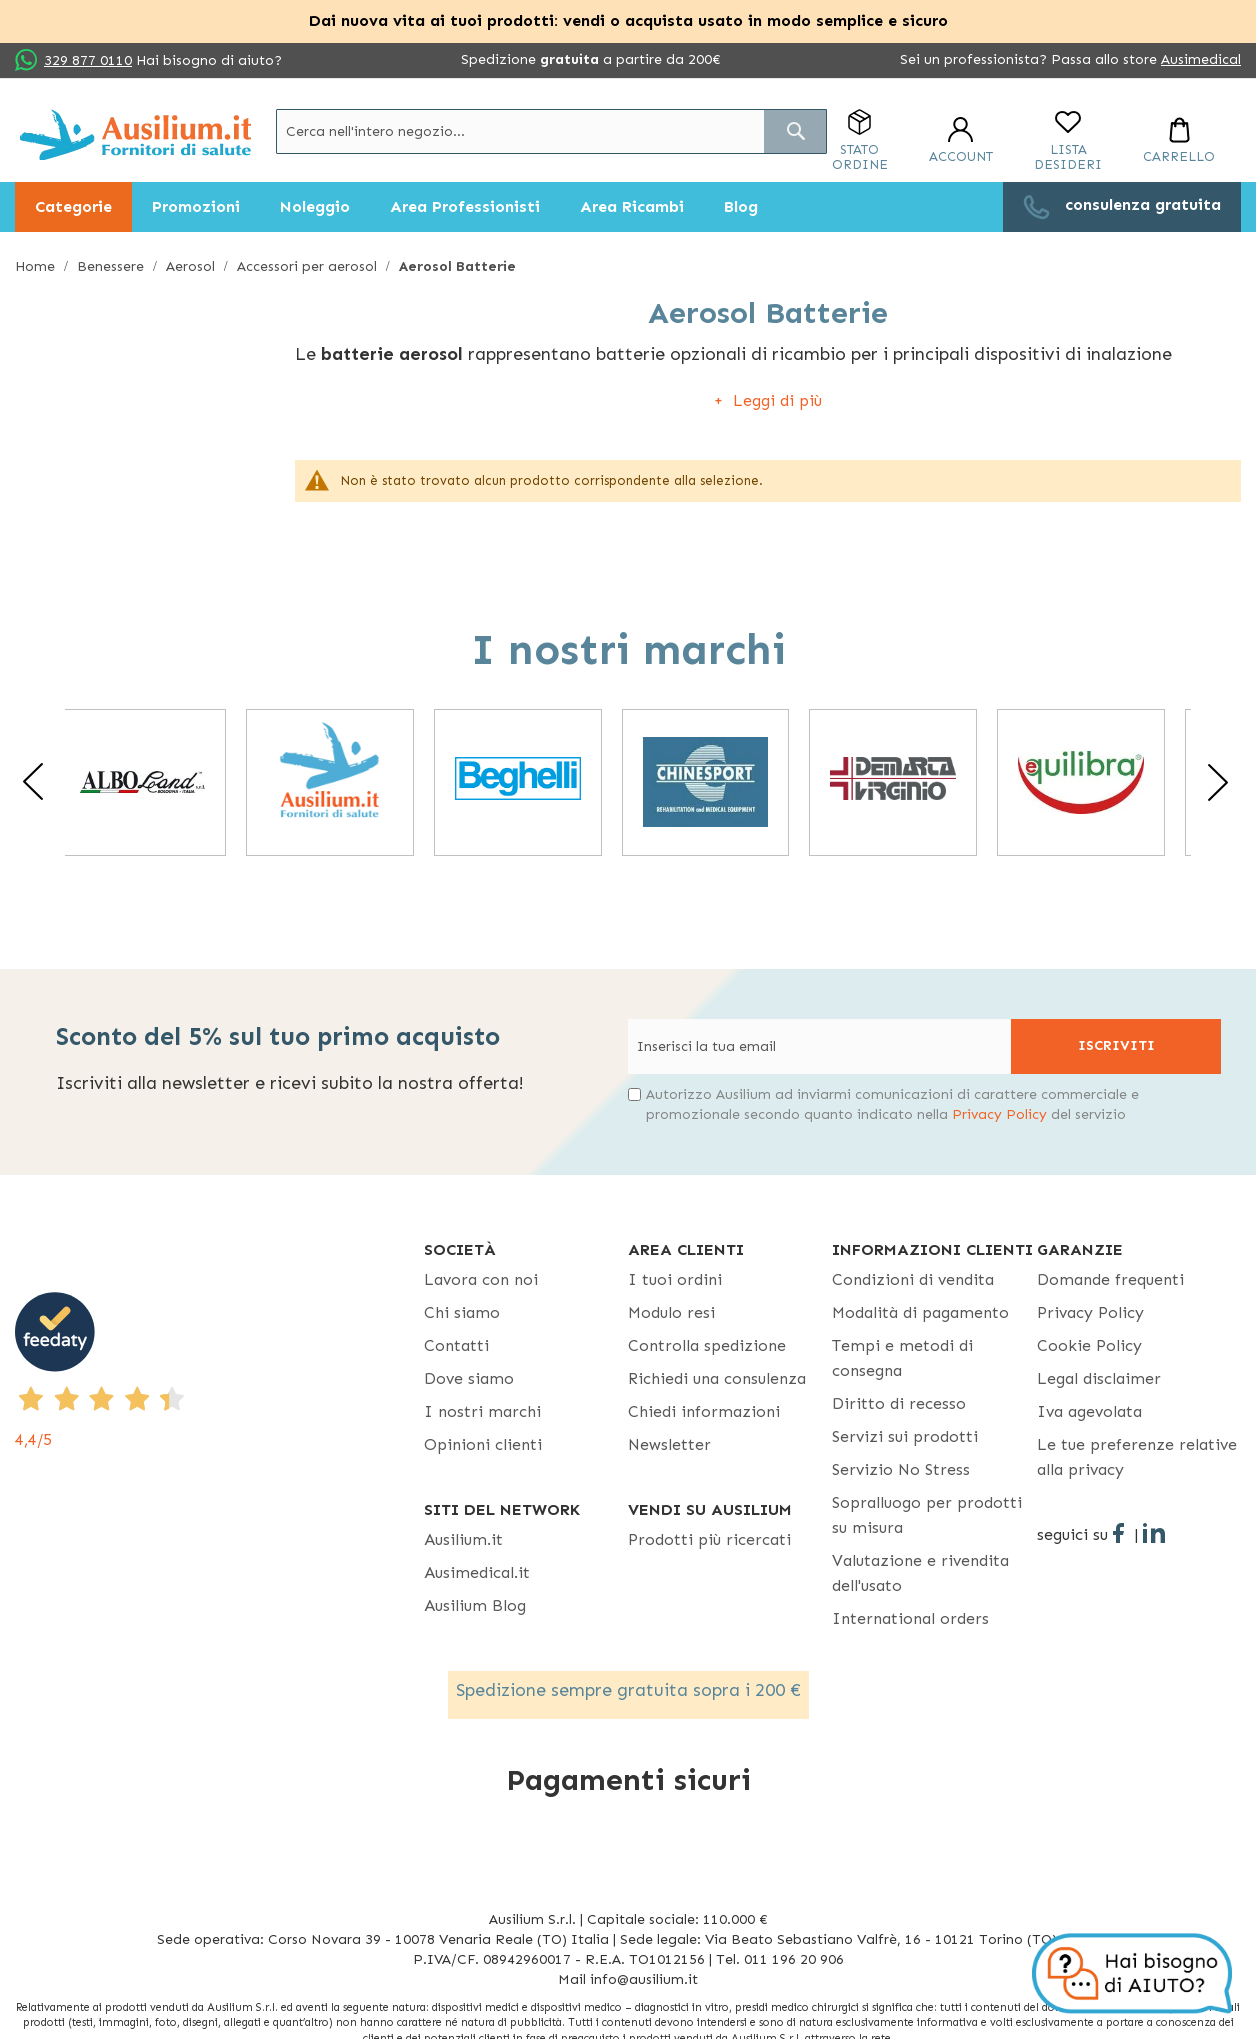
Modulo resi (671, 1312)
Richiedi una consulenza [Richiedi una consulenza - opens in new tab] (717, 1378)
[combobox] (551, 131)
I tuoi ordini (675, 1279)
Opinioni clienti (483, 1444)
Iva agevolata (1089, 1411)
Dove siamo (469, 1378)
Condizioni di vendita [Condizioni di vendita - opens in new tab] (913, 1279)
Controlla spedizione (707, 1345)
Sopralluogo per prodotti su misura (927, 1515)
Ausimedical (1201, 59)
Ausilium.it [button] (463, 1539)
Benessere (112, 266)
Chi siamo (462, 1312)
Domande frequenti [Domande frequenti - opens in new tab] (1110, 1279)
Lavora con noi (481, 1279)
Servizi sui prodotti (905, 1436)
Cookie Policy (1089, 1345)
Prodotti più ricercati (709, 1539)
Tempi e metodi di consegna (902, 1358)
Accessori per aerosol (309, 266)
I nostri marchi (482, 1411)
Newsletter (669, 1444)
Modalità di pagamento (920, 1312)
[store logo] (135, 134)
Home (37, 266)
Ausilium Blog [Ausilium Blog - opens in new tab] (475, 1605)
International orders (910, 1618)
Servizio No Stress (901, 1469)
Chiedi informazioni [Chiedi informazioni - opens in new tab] (704, 1411)
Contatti (456, 1345)
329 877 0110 (88, 60)
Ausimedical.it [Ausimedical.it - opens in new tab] (477, 1572)
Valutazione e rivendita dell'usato (920, 1573)
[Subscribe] (1116, 1046)
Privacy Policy (999, 1114)
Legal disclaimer (1099, 1378)
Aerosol (192, 266)
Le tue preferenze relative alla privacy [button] (1137, 1457)
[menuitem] (73, 207)
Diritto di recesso (899, 1403)
